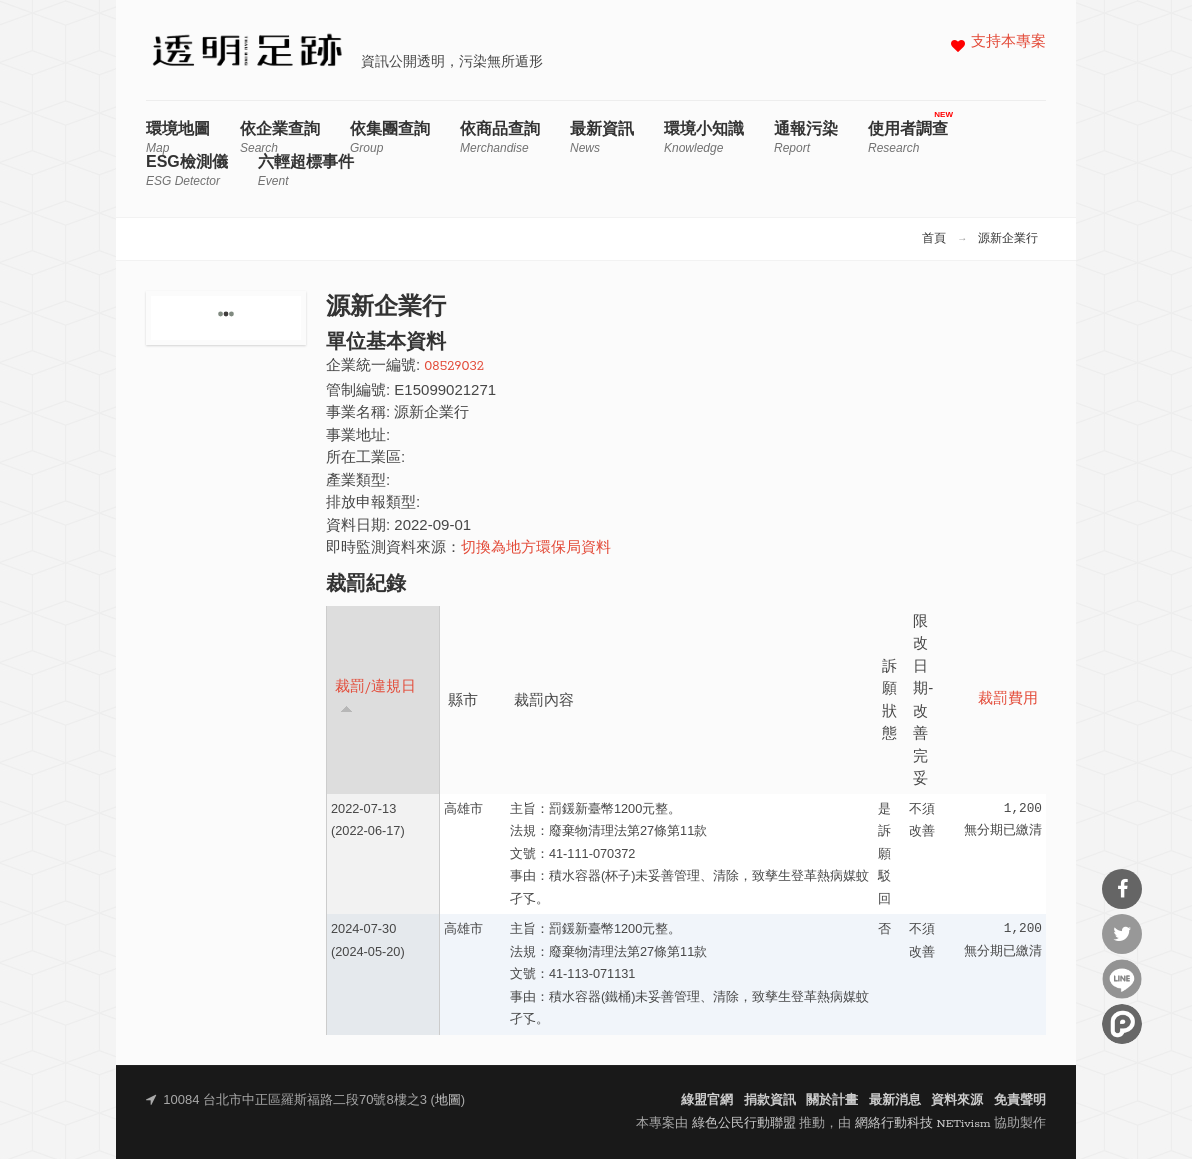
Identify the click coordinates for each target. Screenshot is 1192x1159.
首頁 (934, 239)
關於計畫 (832, 1100)
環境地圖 (178, 137)
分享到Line (1122, 979)
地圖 (448, 1100)
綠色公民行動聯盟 (744, 1123)
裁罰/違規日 (375, 696)
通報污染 (806, 137)
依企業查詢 (280, 137)
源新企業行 (1008, 239)
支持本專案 (1008, 42)
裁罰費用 (1008, 699)
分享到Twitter (1122, 934)
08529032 (454, 366)
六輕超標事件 (306, 170)
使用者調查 (908, 137)
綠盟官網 (707, 1100)
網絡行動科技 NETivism (923, 1123)
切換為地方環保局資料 (536, 548)
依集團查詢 (390, 137)
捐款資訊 (770, 1100)
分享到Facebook (1122, 889)
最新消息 (895, 1100)
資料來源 (957, 1100)
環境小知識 (704, 137)
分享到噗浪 (1122, 1024)
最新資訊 (602, 137)
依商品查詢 (500, 137)
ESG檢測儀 (187, 170)
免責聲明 (1020, 1100)
